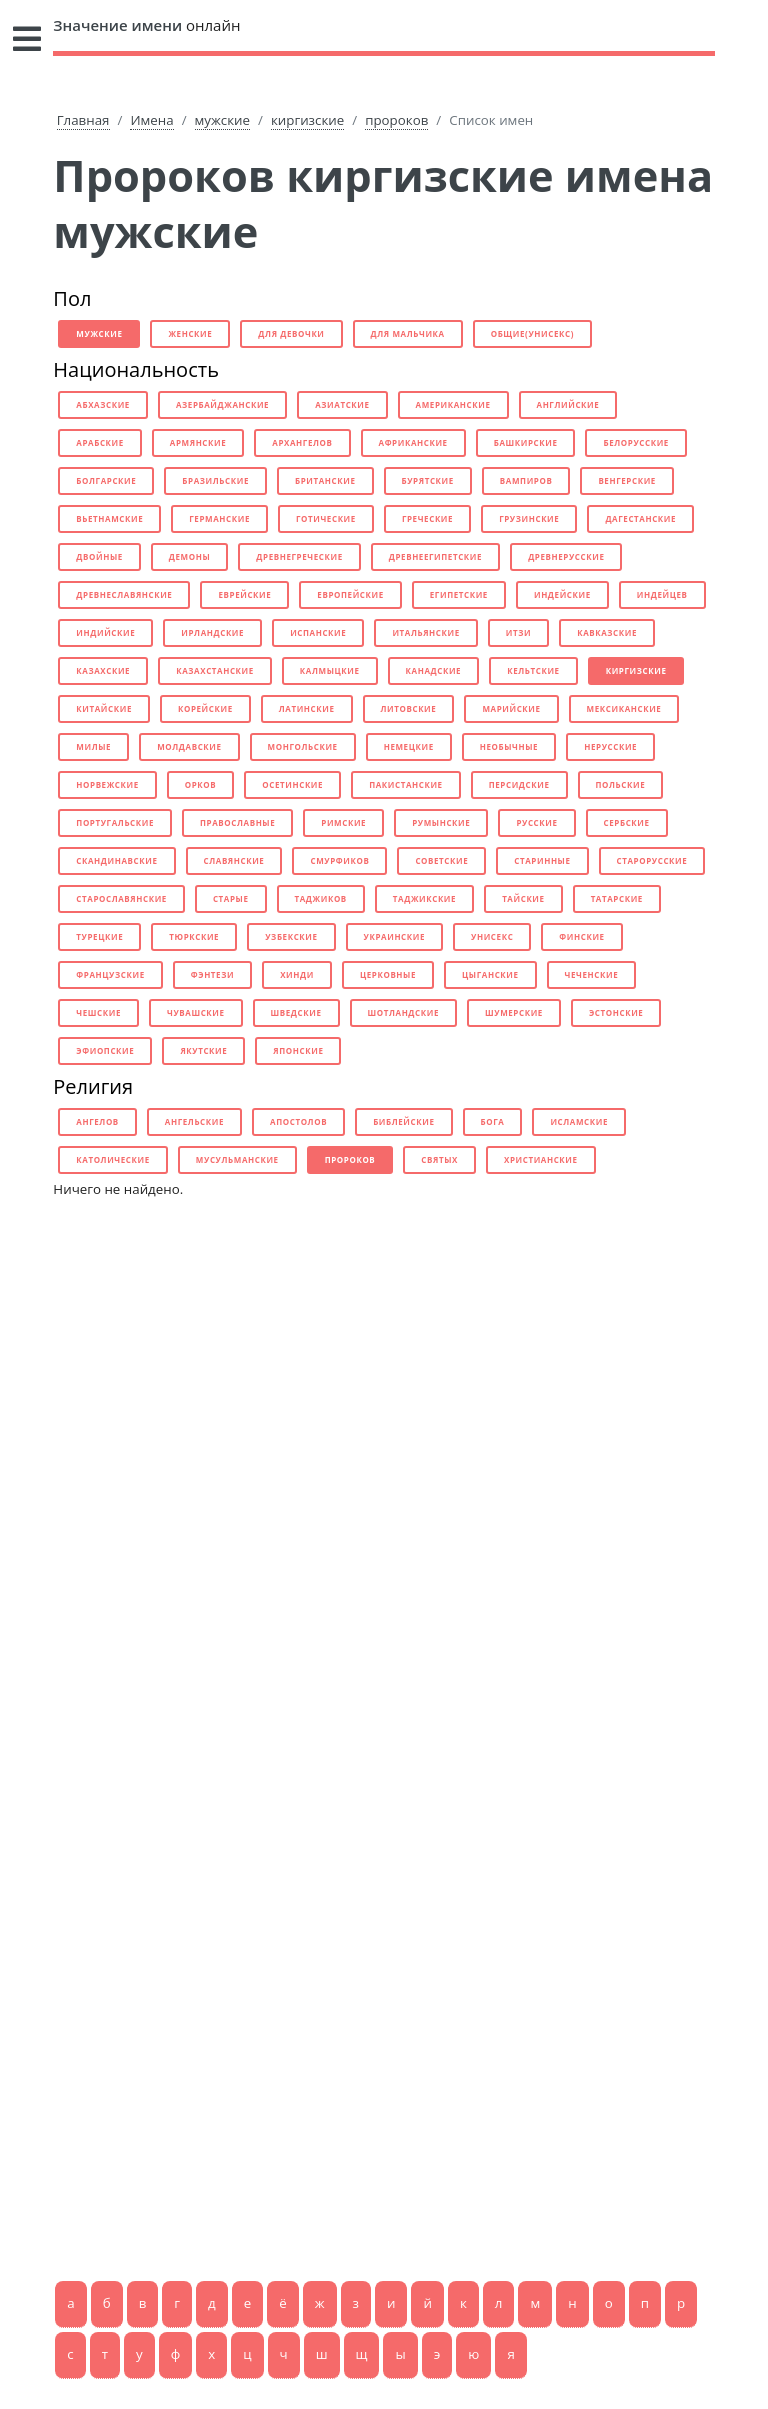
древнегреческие (299, 556)
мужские (222, 120)
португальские (115, 822)
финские (581, 936)
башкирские (526, 442)
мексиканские (624, 708)
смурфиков (339, 860)
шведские (296, 1012)
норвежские (107, 784)
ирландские (212, 632)
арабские (100, 442)
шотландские (403, 1012)
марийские (511, 708)
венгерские (627, 480)
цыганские (490, 974)
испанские (318, 632)
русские (536, 822)
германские (219, 518)
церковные (388, 974)
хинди (297, 974)
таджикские (424, 898)
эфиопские (105, 1050)
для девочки (291, 333)
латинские (307, 708)
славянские (234, 860)
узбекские (291, 936)
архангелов (302, 442)
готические (326, 518)
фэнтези (212, 974)
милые (93, 746)
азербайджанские (222, 404)
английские (568, 404)
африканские (413, 442)
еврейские (244, 594)
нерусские (610, 746)
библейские (403, 1121)
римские (343, 822)
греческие (427, 518)
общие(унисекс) (532, 333)
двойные (99, 556)
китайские (104, 708)
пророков (396, 120)
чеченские (592, 974)
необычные (509, 746)
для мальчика (408, 333)
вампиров (526, 480)
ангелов (97, 1121)
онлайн (146, 25)
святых (439, 1159)
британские (325, 480)
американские (453, 404)
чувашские (196, 1012)
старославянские (121, 898)
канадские (434, 670)
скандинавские (116, 860)
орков (201, 784)
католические (113, 1159)
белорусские (635, 442)
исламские (579, 1121)
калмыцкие (330, 670)
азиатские (342, 404)
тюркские (194, 936)
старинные (542, 860)
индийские (105, 632)
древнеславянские (124, 594)
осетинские (292, 784)
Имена (151, 120)
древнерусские (566, 556)
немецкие (409, 746)
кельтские (533, 670)
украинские (394, 936)
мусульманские (237, 1159)
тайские (523, 898)
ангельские (194, 1121)
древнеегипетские (435, 556)
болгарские (106, 480)
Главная (83, 120)
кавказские (607, 632)
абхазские (103, 404)
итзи (518, 632)
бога (493, 1121)
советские (441, 860)
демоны (189, 556)
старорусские (652, 860)
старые (231, 898)
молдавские (189, 746)
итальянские (425, 632)
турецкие (99, 936)
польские (621, 784)
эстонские (616, 1012)
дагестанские (640, 518)
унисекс (492, 936)
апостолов (298, 1121)
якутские (203, 1050)
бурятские (428, 480)
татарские (617, 898)
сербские (627, 822)
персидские (519, 784)
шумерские (514, 1012)
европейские (350, 594)
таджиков (321, 898)
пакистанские (406, 784)
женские (190, 333)
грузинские (529, 518)
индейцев (662, 594)
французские (110, 974)
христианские (541, 1159)
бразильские (215, 480)
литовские (409, 708)
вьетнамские (109, 518)
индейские (562, 594)
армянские (198, 442)
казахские (103, 670)
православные (237, 822)
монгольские (303, 746)
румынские (441, 822)
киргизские (307, 120)
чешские (98, 1012)
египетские (459, 594)
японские (298, 1050)
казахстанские (215, 670)
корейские (205, 708)
